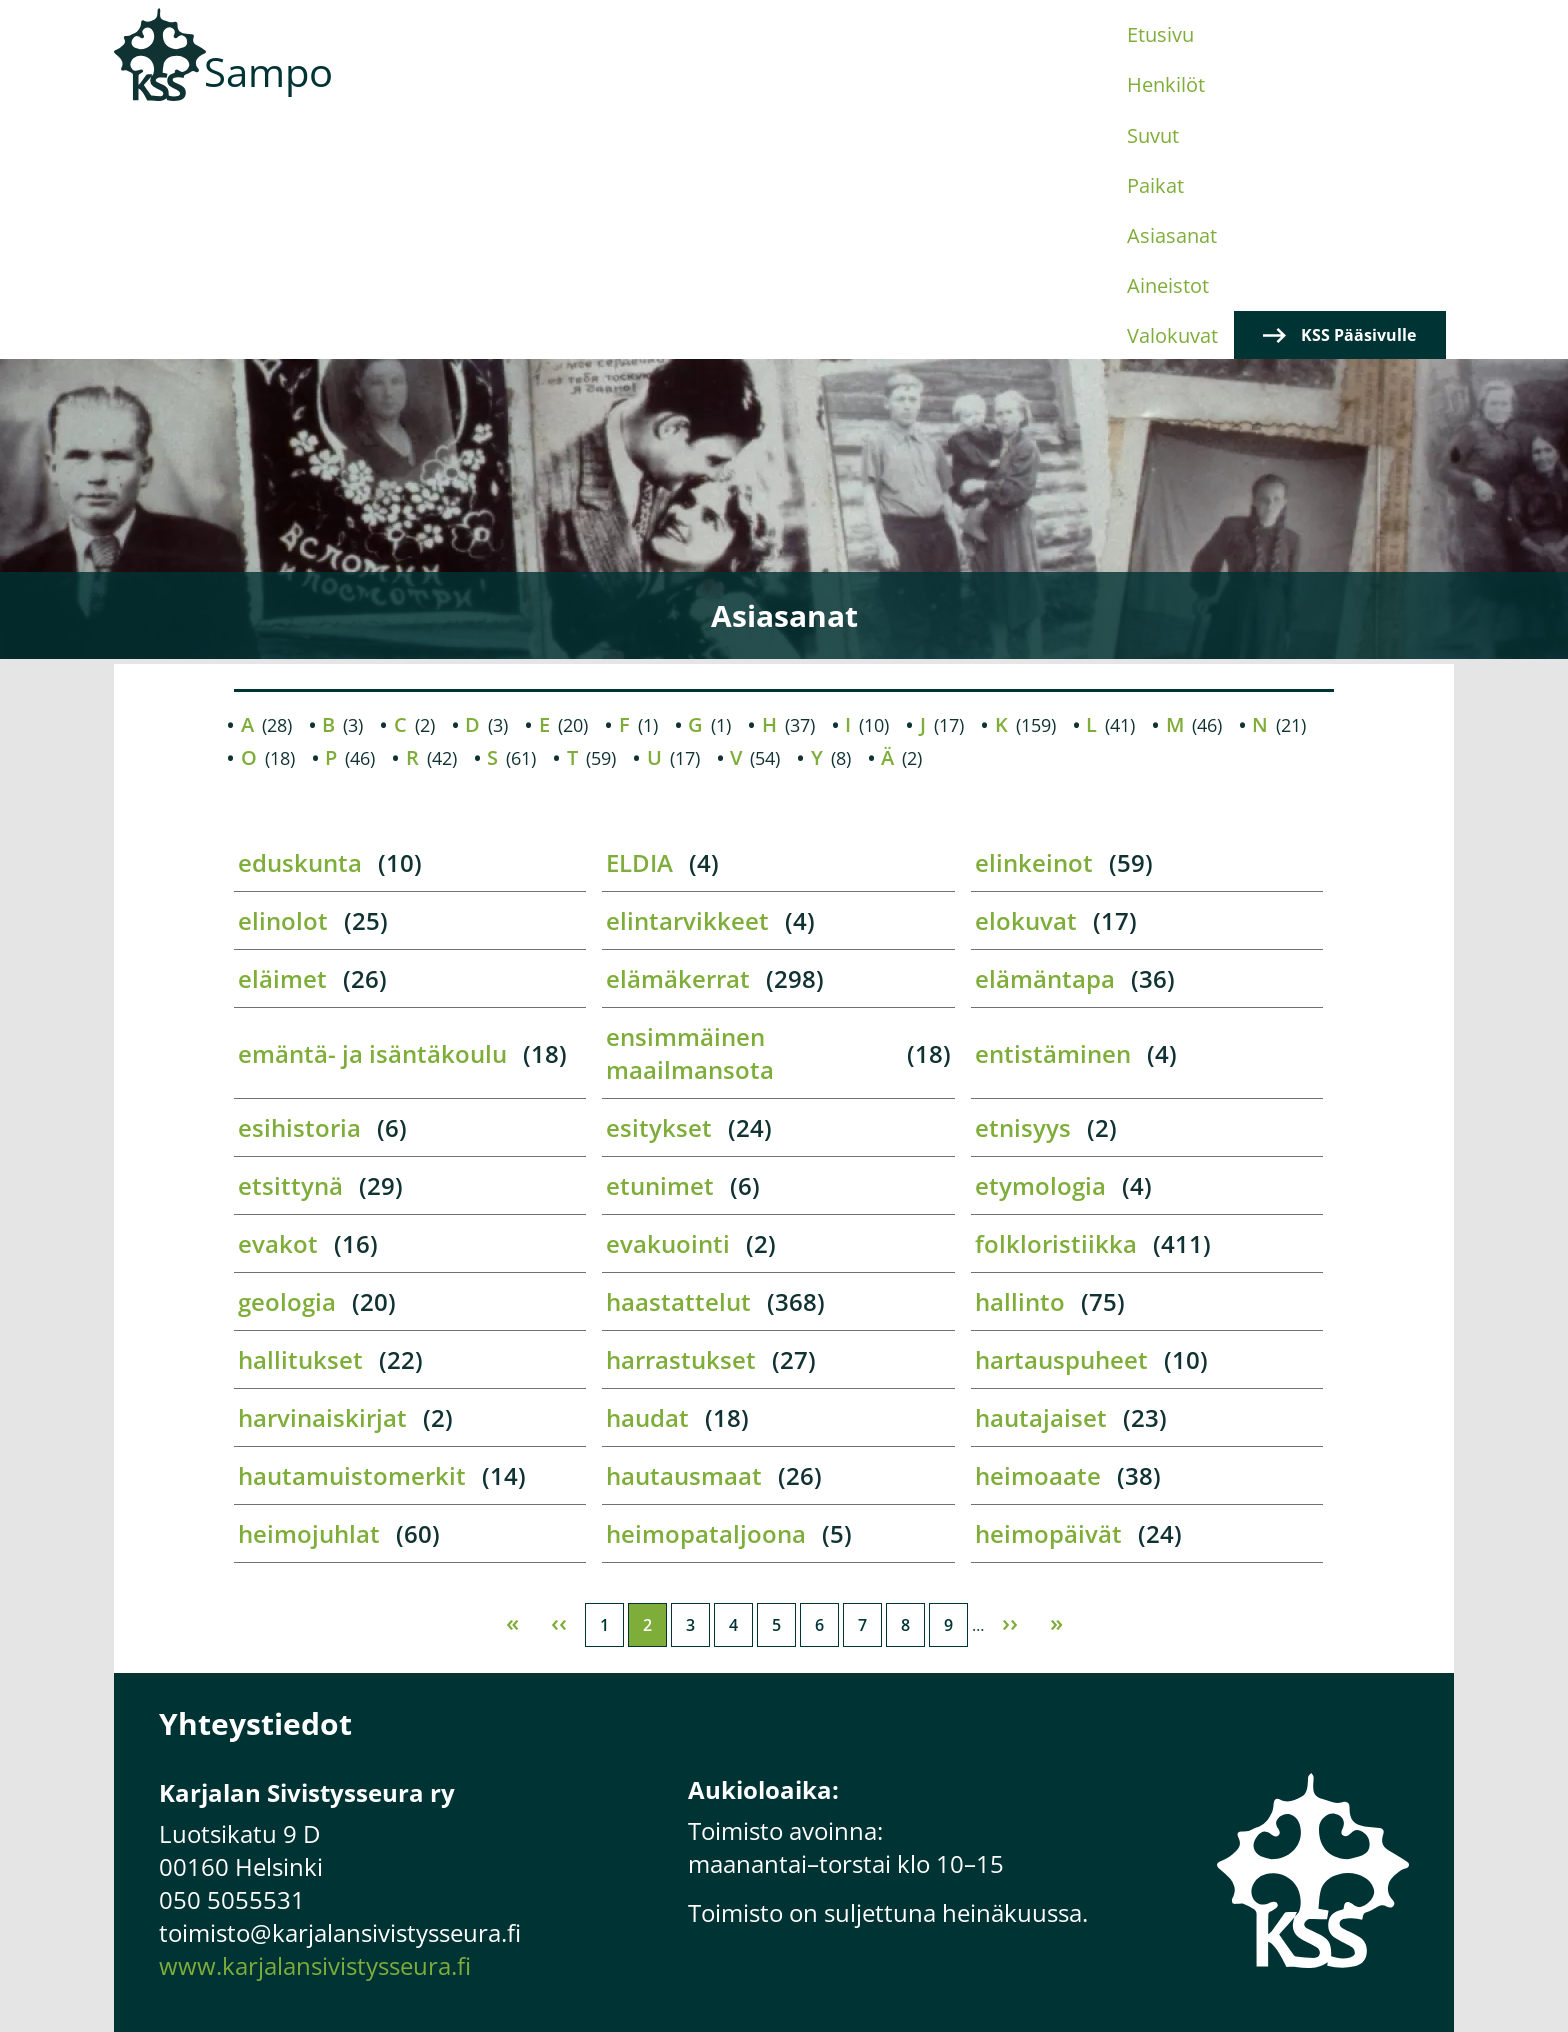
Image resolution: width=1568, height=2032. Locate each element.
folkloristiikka (1056, 998)
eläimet (282, 733)
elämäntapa (1045, 733)
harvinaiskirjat (322, 1172)
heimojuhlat (309, 1288)
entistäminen (1053, 807)
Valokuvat (1143, 90)
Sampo (268, 71)
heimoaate (1038, 1230)
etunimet (660, 940)
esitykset (659, 882)
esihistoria (299, 882)
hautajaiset (1041, 1172)
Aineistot (1027, 90)
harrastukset (681, 1114)
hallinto (1020, 1056)
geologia (287, 1056)
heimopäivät (1048, 1288)
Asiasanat (911, 90)
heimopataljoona (706, 1288)
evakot (278, 998)
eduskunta (300, 617)
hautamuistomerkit (352, 1230)
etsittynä (290, 940)
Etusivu (525, 90)
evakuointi (668, 998)
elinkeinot (1034, 617)
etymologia (1040, 940)
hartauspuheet (1061, 1114)
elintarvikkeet (687, 675)
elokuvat (1026, 675)
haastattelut (678, 1056)
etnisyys (1023, 882)
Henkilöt (628, 90)
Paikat (807, 90)
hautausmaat (684, 1230)
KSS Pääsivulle (1361, 90)
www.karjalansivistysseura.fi (315, 1720)
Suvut (723, 90)
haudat (647, 1172)
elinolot (283, 675)
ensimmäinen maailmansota (690, 808)
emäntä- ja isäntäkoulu (372, 807)
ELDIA (639, 617)
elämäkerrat (678, 733)
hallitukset (300, 1114)
